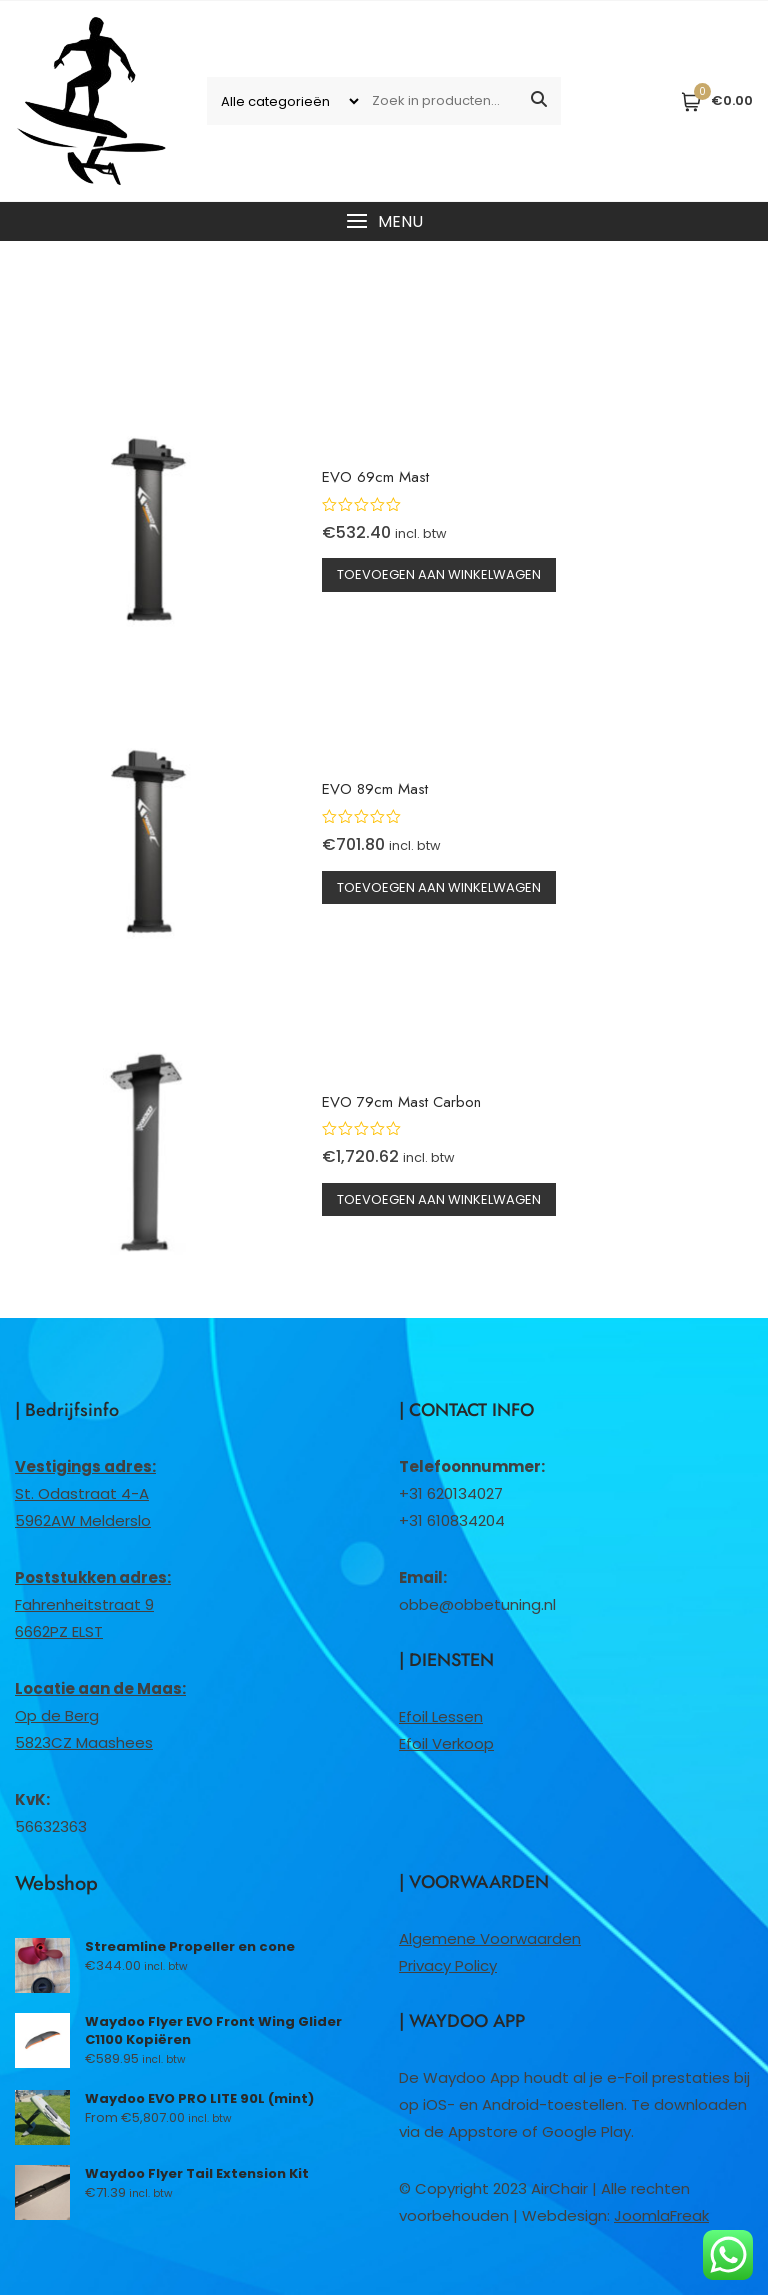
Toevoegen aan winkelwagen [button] (439, 574)
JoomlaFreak (661, 2215)
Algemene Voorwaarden (490, 1938)
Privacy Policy (448, 1965)
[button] (384, 221)
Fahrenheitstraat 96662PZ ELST (93, 1604)
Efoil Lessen (441, 1716)
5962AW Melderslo (83, 1520)
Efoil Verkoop (446, 1743)
